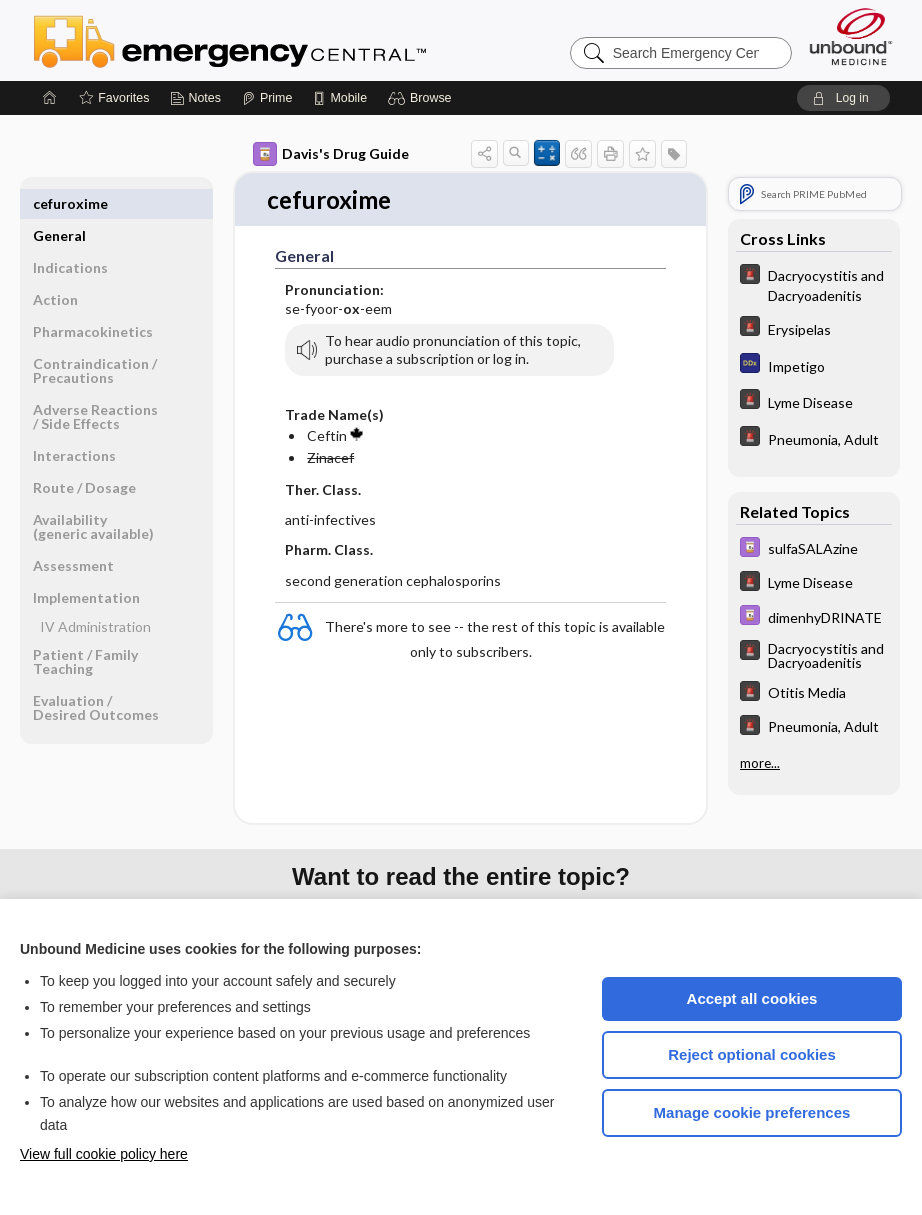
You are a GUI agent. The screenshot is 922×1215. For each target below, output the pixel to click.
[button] (422, 98)
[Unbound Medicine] (851, 36)
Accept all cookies (752, 998)
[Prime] (267, 98)
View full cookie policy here (104, 1154)
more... (760, 762)
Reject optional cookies (752, 1054)
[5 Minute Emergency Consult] (814, 284)
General (59, 203)
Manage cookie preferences (752, 1112)
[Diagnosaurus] (814, 365)
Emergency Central (282, 40)
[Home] (50, 98)
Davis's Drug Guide (331, 154)
